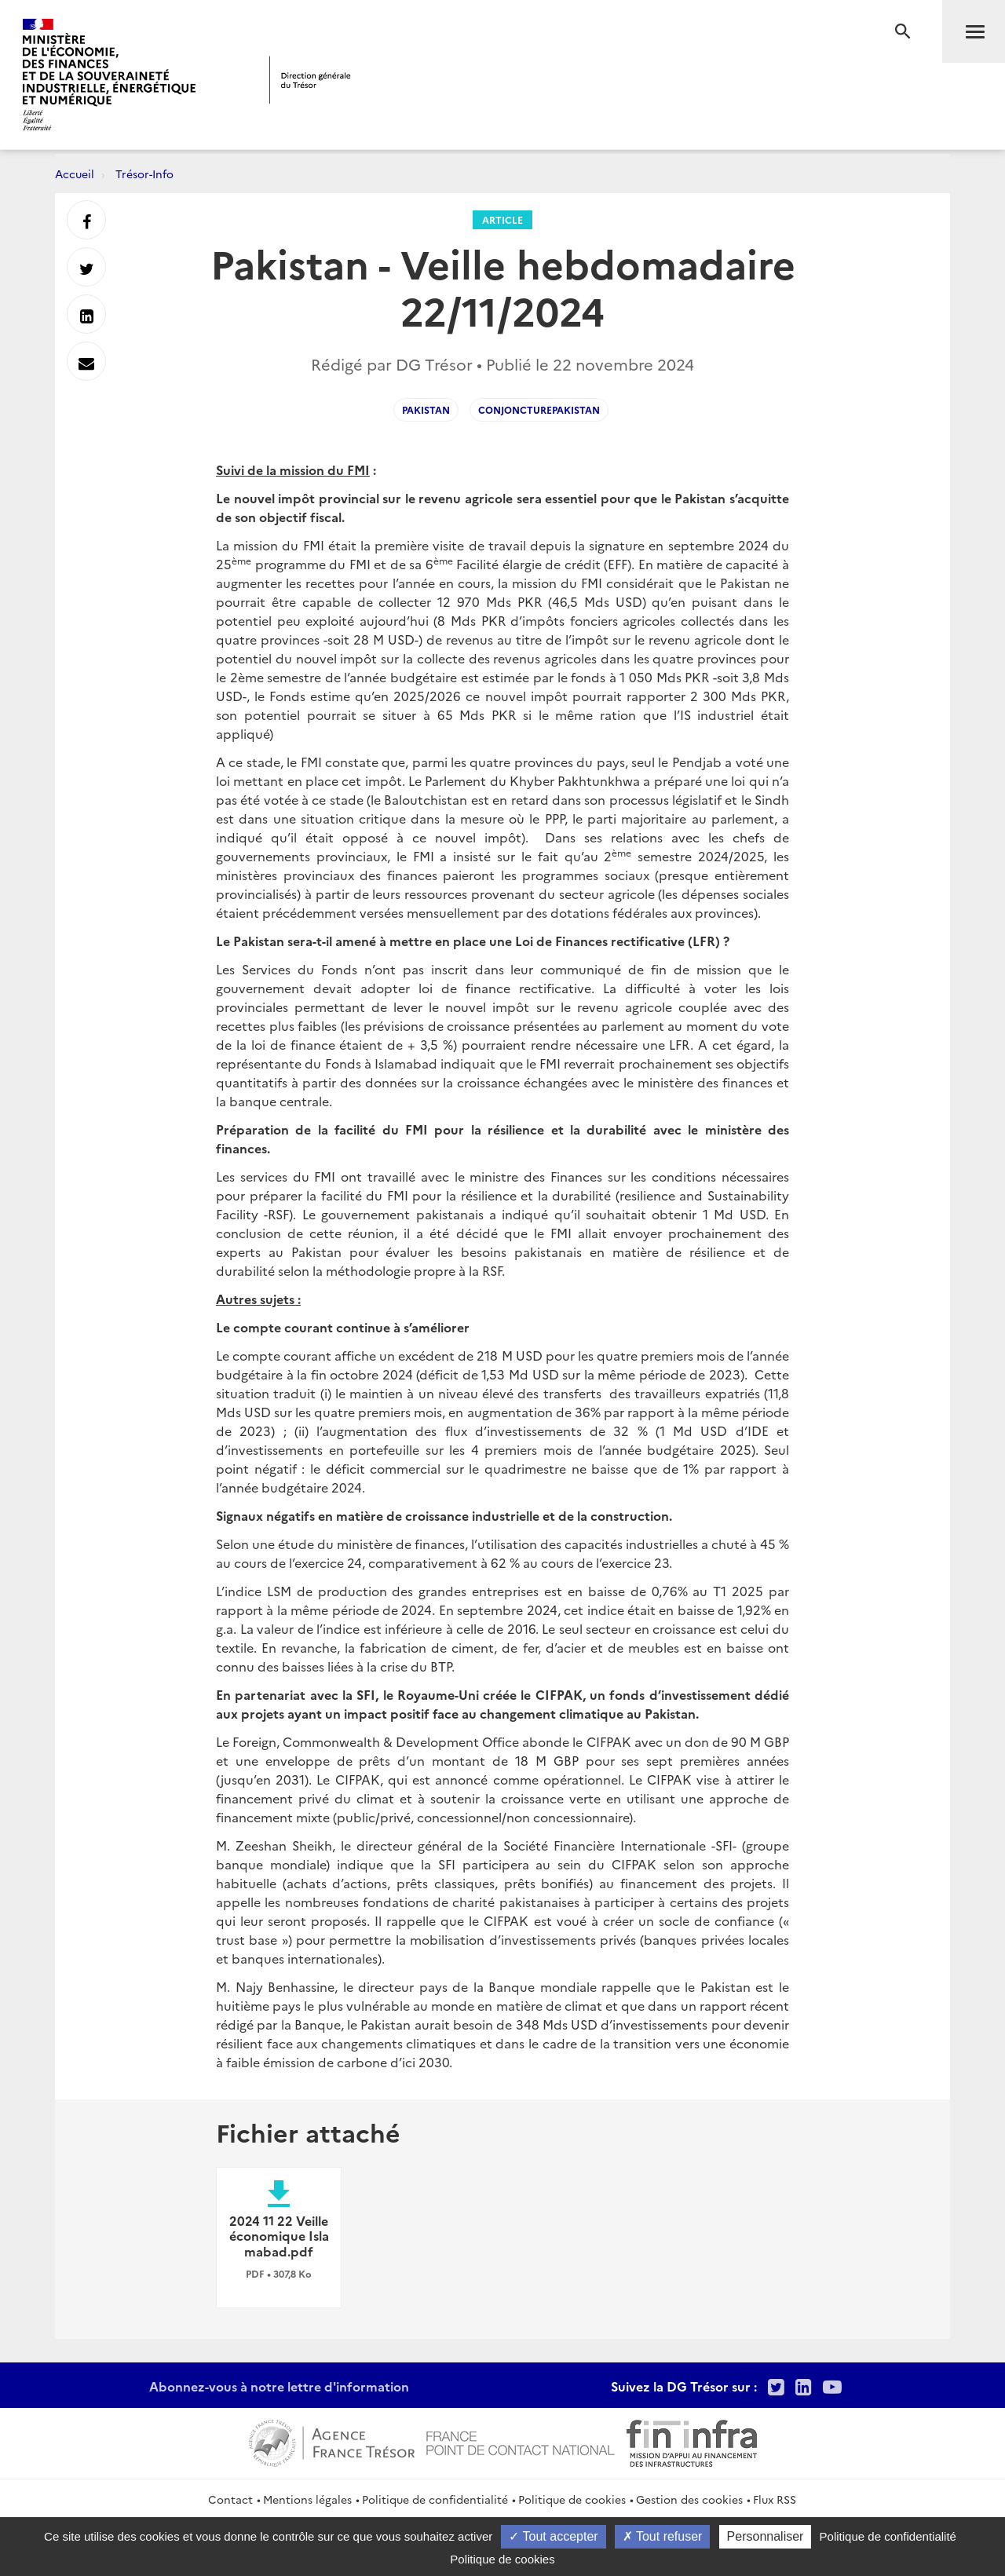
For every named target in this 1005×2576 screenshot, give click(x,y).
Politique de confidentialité (435, 2499)
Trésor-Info (144, 173)
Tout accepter (553, 2536)
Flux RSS (774, 2499)
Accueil (74, 173)
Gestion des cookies (689, 2499)
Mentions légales (307, 2499)
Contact (230, 2499)
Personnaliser (765, 2536)
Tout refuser (663, 2536)
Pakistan (426, 409)
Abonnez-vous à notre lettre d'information (279, 2386)
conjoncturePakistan (539, 409)
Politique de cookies (572, 2499)
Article (502, 219)
